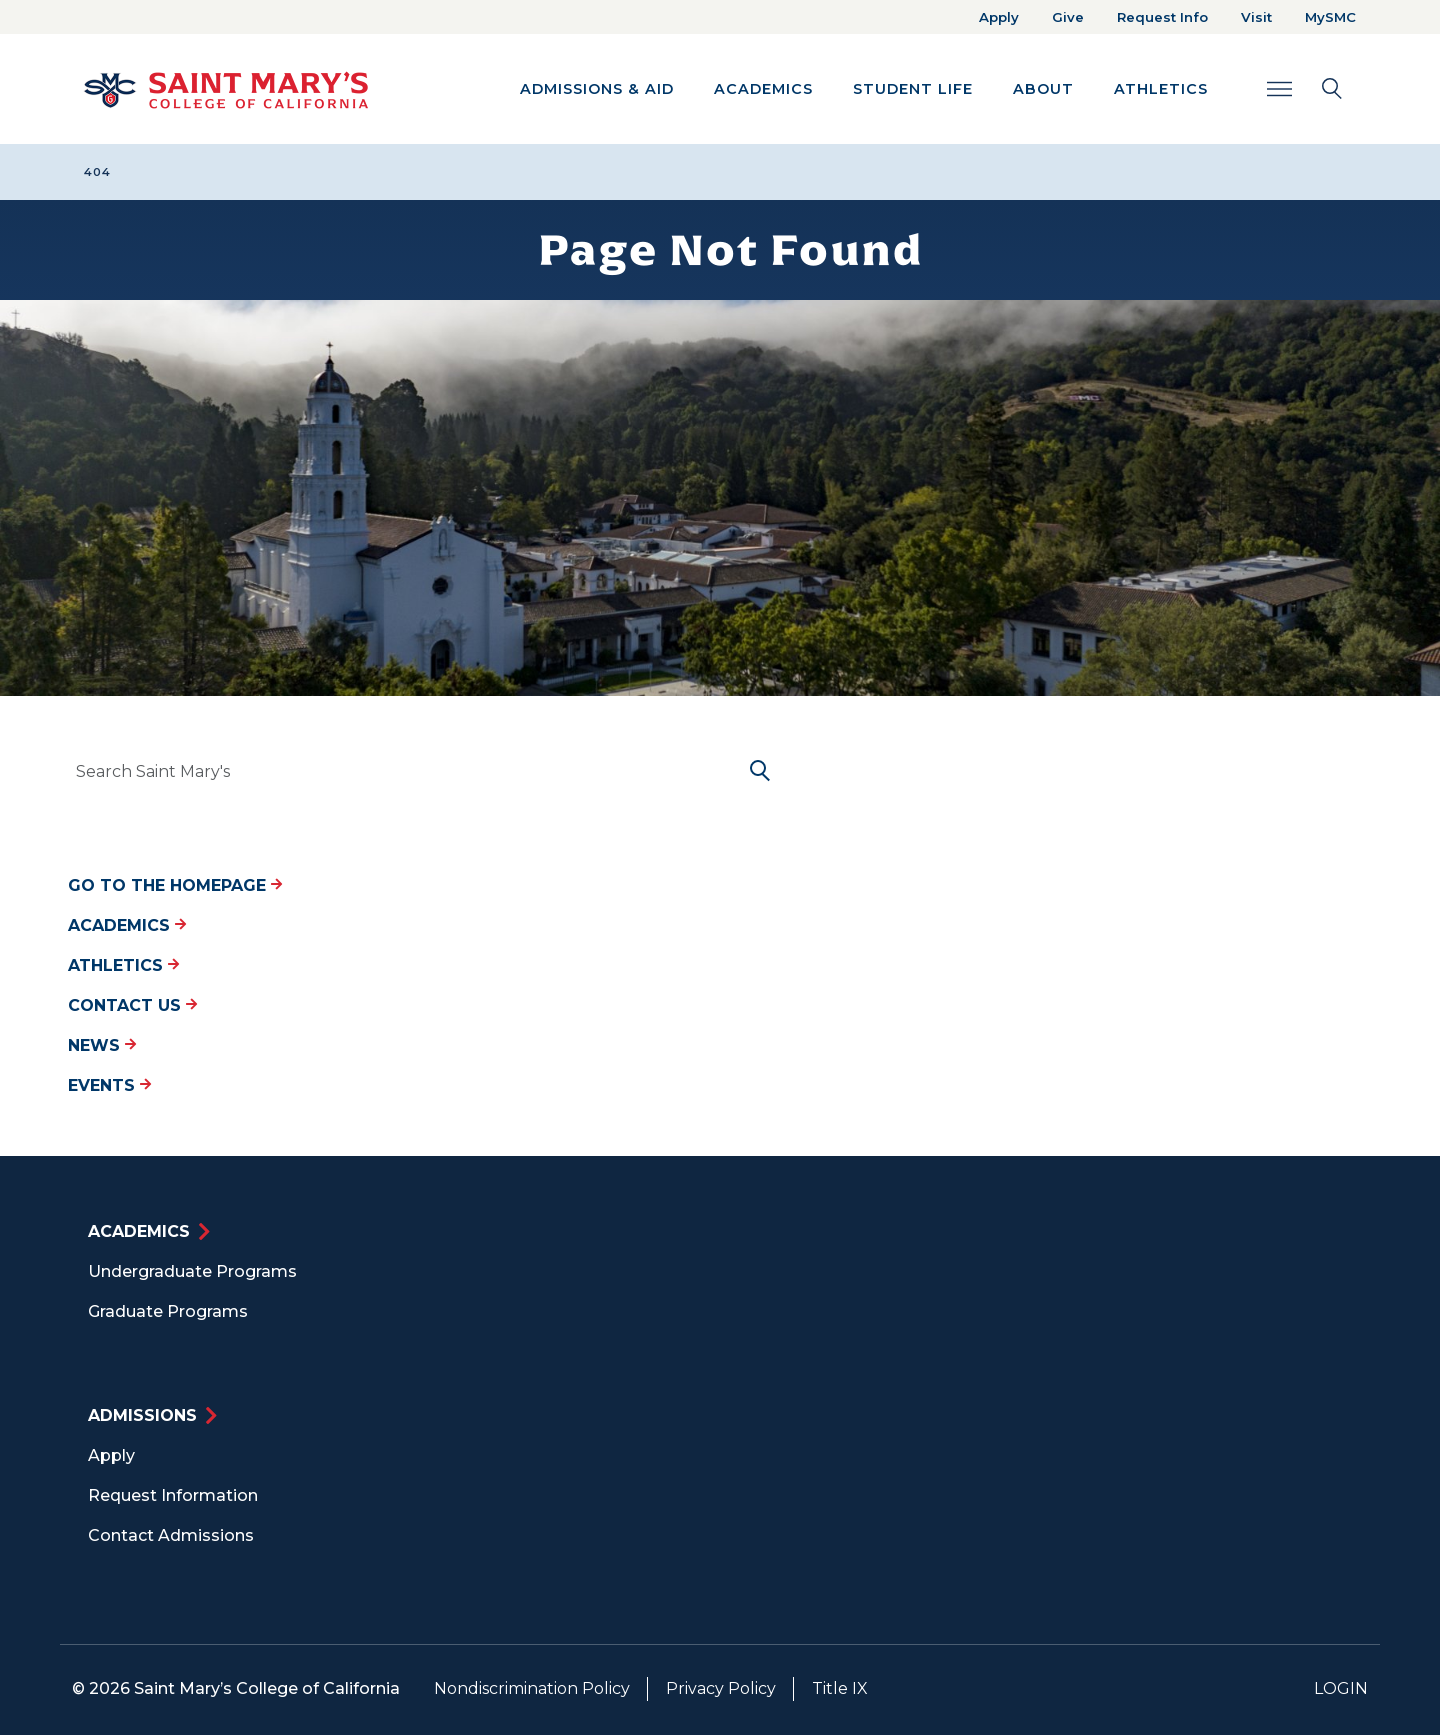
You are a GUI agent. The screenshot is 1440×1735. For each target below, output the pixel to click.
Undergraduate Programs (192, 1271)
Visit (1256, 17)
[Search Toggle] (1304, 88)
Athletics (123, 965)
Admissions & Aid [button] (597, 89)
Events (109, 1085)
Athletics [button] (1161, 89)
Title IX (840, 1688)
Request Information (173, 1495)
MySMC (1330, 17)
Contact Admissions (171, 1535)
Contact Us (132, 1005)
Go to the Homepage (175, 885)
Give (1068, 17)
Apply (999, 17)
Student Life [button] (913, 89)
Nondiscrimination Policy (532, 1688)
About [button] (1043, 89)
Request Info (1162, 17)
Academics (127, 925)
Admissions (142, 1415)
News (102, 1045)
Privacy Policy (721, 1688)
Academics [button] (763, 89)
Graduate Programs (168, 1311)
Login (1341, 1688)
